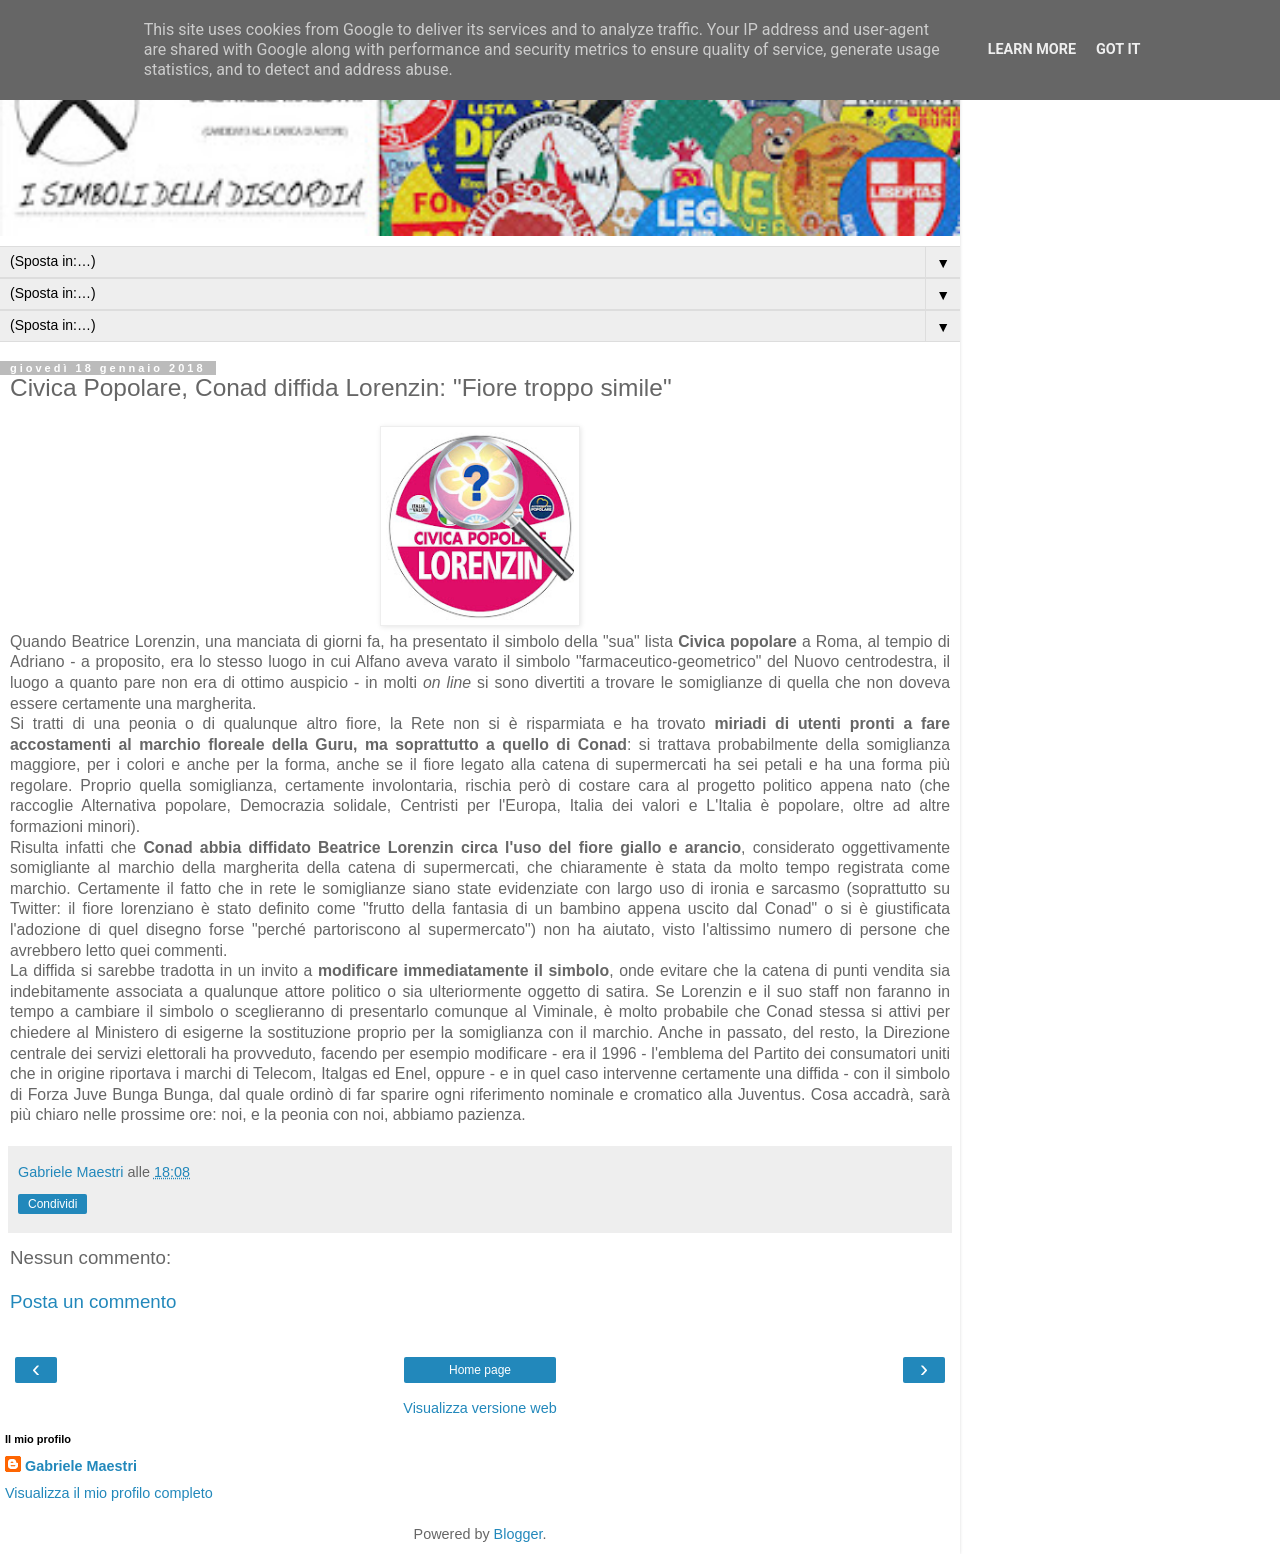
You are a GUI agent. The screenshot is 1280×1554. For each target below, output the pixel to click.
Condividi (52, 1204)
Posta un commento (93, 1301)
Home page (480, 1370)
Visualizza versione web (479, 1408)
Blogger (518, 1534)
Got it (1118, 49)
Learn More (1032, 49)
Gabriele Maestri (81, 1466)
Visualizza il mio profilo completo (109, 1493)
